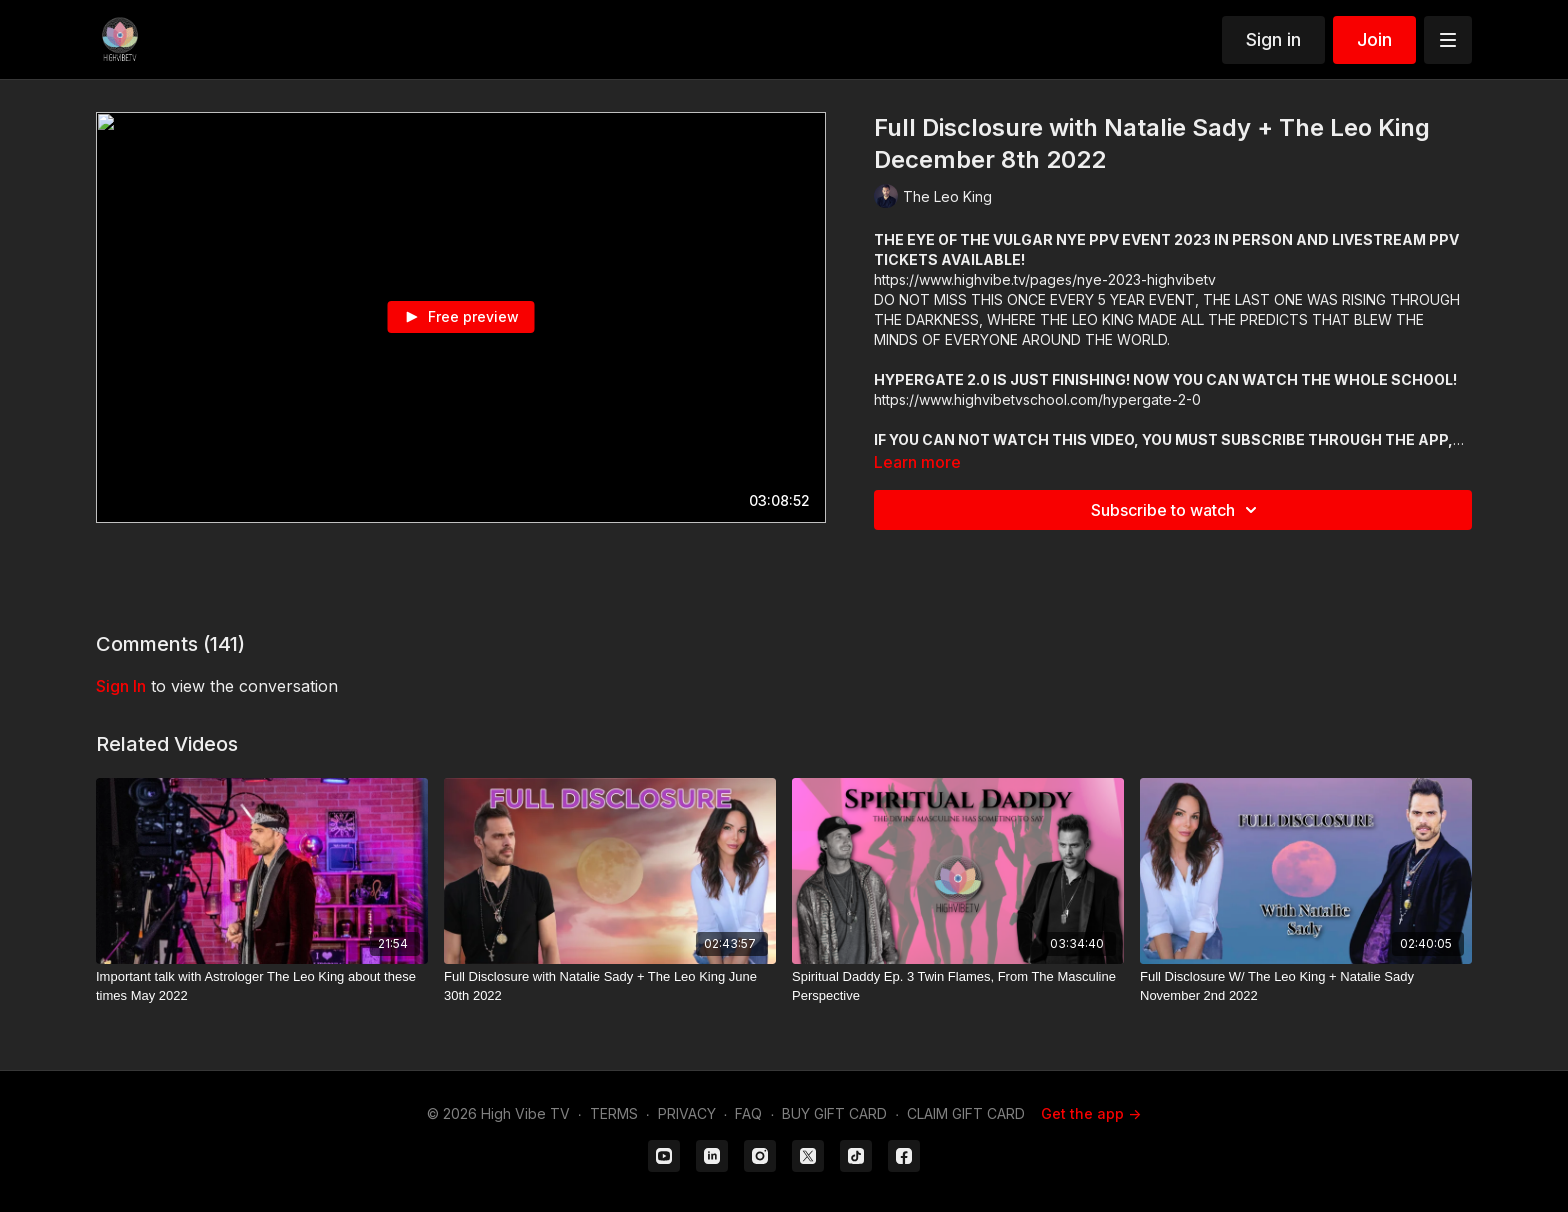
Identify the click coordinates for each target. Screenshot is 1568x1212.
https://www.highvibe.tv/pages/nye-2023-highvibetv (1045, 279)
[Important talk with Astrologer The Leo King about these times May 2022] (262, 986)
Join (1374, 39)
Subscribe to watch (1177, 510)
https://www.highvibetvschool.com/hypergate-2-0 (1037, 399)
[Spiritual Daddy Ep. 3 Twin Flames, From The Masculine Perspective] (958, 986)
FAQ (748, 1113)
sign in (121, 686)
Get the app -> (1091, 1113)
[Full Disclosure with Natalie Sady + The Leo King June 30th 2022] (610, 986)
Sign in (1273, 39)
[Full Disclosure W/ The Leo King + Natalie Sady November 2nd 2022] (1306, 986)
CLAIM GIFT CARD (966, 1113)
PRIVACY (687, 1113)
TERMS (614, 1113)
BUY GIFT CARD (834, 1113)
